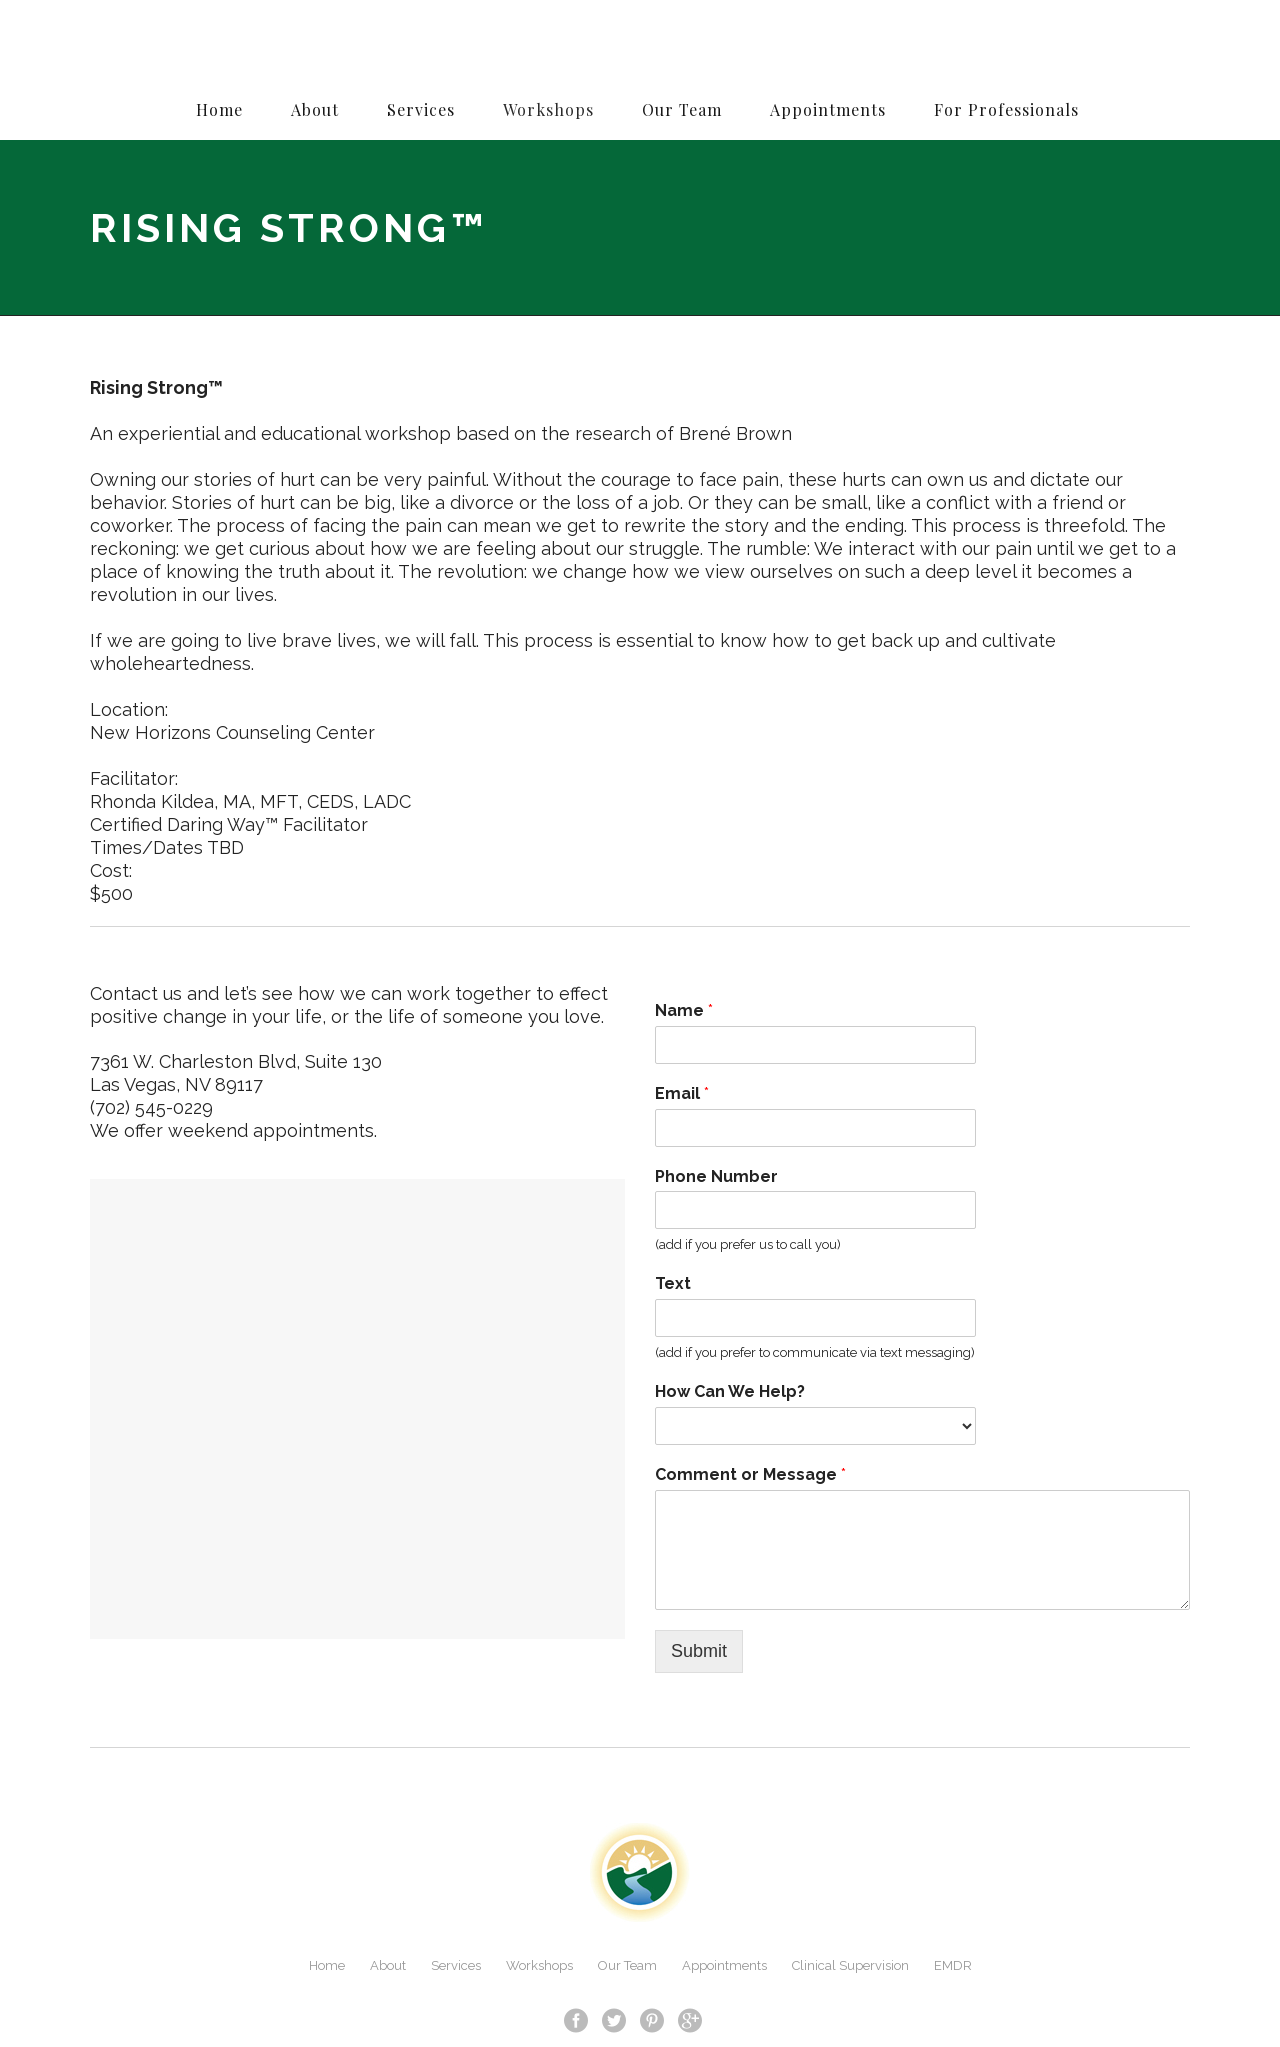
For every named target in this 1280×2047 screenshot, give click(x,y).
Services (456, 1965)
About (388, 1965)
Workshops (539, 1965)
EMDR (953, 1965)
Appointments (724, 1965)
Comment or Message (750, 1474)
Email (682, 1093)
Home (327, 1965)
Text (673, 1283)
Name (684, 1010)
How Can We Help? (730, 1391)
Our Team (627, 1965)
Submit (699, 1651)
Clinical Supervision (850, 1965)
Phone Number (716, 1176)
